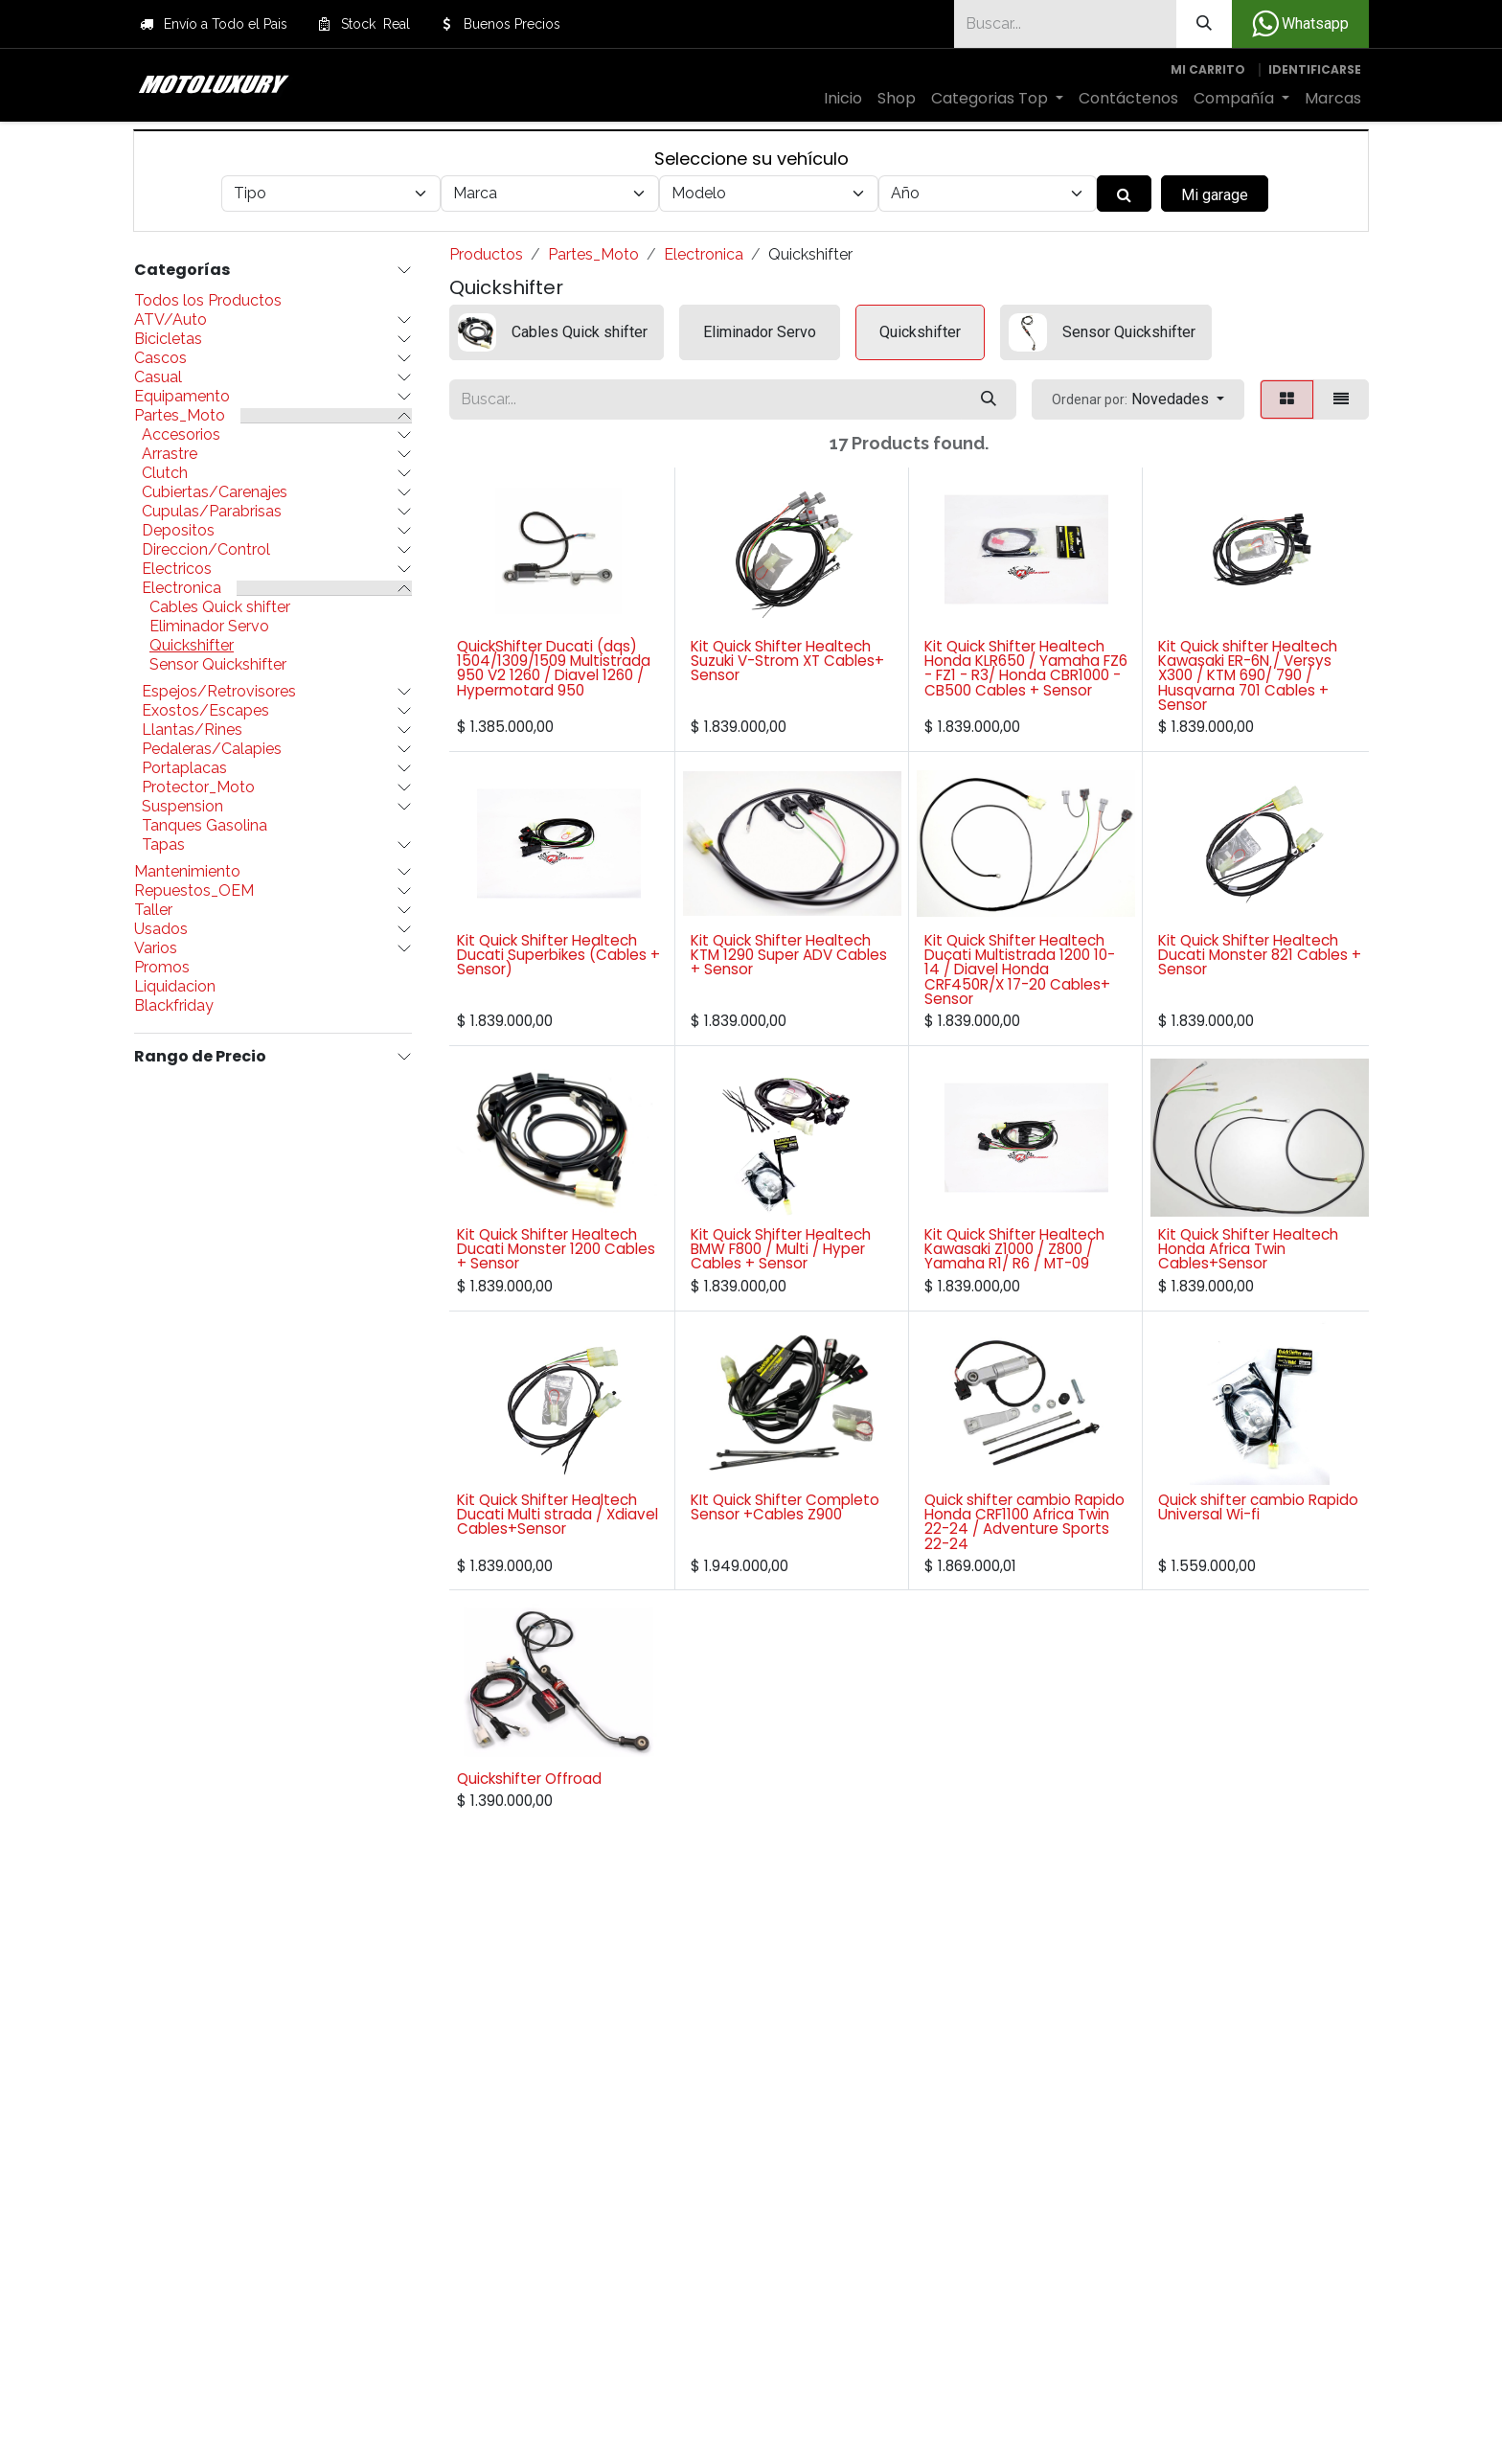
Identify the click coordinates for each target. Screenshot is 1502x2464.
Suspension (182, 806)
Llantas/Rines (192, 730)
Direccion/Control (206, 550)
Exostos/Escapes (205, 711)
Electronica (181, 588)
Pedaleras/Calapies (212, 749)
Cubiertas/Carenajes (214, 492)
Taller (153, 910)
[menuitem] (843, 98)
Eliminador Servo (209, 626)
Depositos (178, 530)
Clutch (165, 473)
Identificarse (1314, 69)
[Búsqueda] (1204, 24)
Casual (158, 377)
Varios (155, 948)
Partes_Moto (179, 415)
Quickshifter (191, 645)
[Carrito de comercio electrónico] (1208, 70)
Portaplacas (184, 768)
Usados (161, 929)
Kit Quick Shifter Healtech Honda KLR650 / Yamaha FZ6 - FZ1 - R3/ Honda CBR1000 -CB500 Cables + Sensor (1025, 668)
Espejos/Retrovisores (219, 691)
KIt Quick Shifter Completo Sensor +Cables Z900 (785, 1507)
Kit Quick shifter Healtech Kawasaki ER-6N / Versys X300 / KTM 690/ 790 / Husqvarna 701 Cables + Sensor (1247, 675)
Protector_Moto (198, 787)
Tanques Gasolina (204, 825)
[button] (1138, 399)
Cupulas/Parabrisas (212, 511)
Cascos (160, 358)
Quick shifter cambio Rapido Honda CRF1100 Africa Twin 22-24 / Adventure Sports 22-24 (1024, 1522)
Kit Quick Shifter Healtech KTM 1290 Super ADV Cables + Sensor (789, 954)
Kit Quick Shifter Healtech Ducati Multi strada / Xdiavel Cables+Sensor (557, 1514)
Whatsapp (1300, 24)
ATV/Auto (170, 320)
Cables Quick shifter (219, 607)
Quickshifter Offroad (529, 1778)
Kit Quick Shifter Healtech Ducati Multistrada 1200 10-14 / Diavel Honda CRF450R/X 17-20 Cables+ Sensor (1019, 969)
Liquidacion (175, 986)
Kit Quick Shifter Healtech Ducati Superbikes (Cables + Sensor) (558, 954)
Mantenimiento (187, 871)
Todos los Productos (208, 300)
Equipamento (182, 396)
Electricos (177, 569)
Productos (486, 254)
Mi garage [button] (1214, 195)
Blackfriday (174, 1006)
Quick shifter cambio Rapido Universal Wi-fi (1258, 1507)
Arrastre (169, 454)
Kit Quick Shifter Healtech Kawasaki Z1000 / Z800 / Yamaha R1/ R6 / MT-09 (1014, 1248)
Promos (162, 967)
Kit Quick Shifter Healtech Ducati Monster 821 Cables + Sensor (1259, 954)
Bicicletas (168, 339)
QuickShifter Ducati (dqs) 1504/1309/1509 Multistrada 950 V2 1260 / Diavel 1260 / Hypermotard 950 (553, 668)
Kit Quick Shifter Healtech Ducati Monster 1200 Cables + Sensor (556, 1248)
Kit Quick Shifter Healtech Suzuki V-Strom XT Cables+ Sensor (787, 660)
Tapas (163, 845)
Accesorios (181, 435)
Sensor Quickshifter (217, 665)
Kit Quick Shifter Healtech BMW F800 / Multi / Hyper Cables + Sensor (781, 1248)
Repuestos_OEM (194, 891)
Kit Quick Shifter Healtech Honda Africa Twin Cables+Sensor (1248, 1248)
